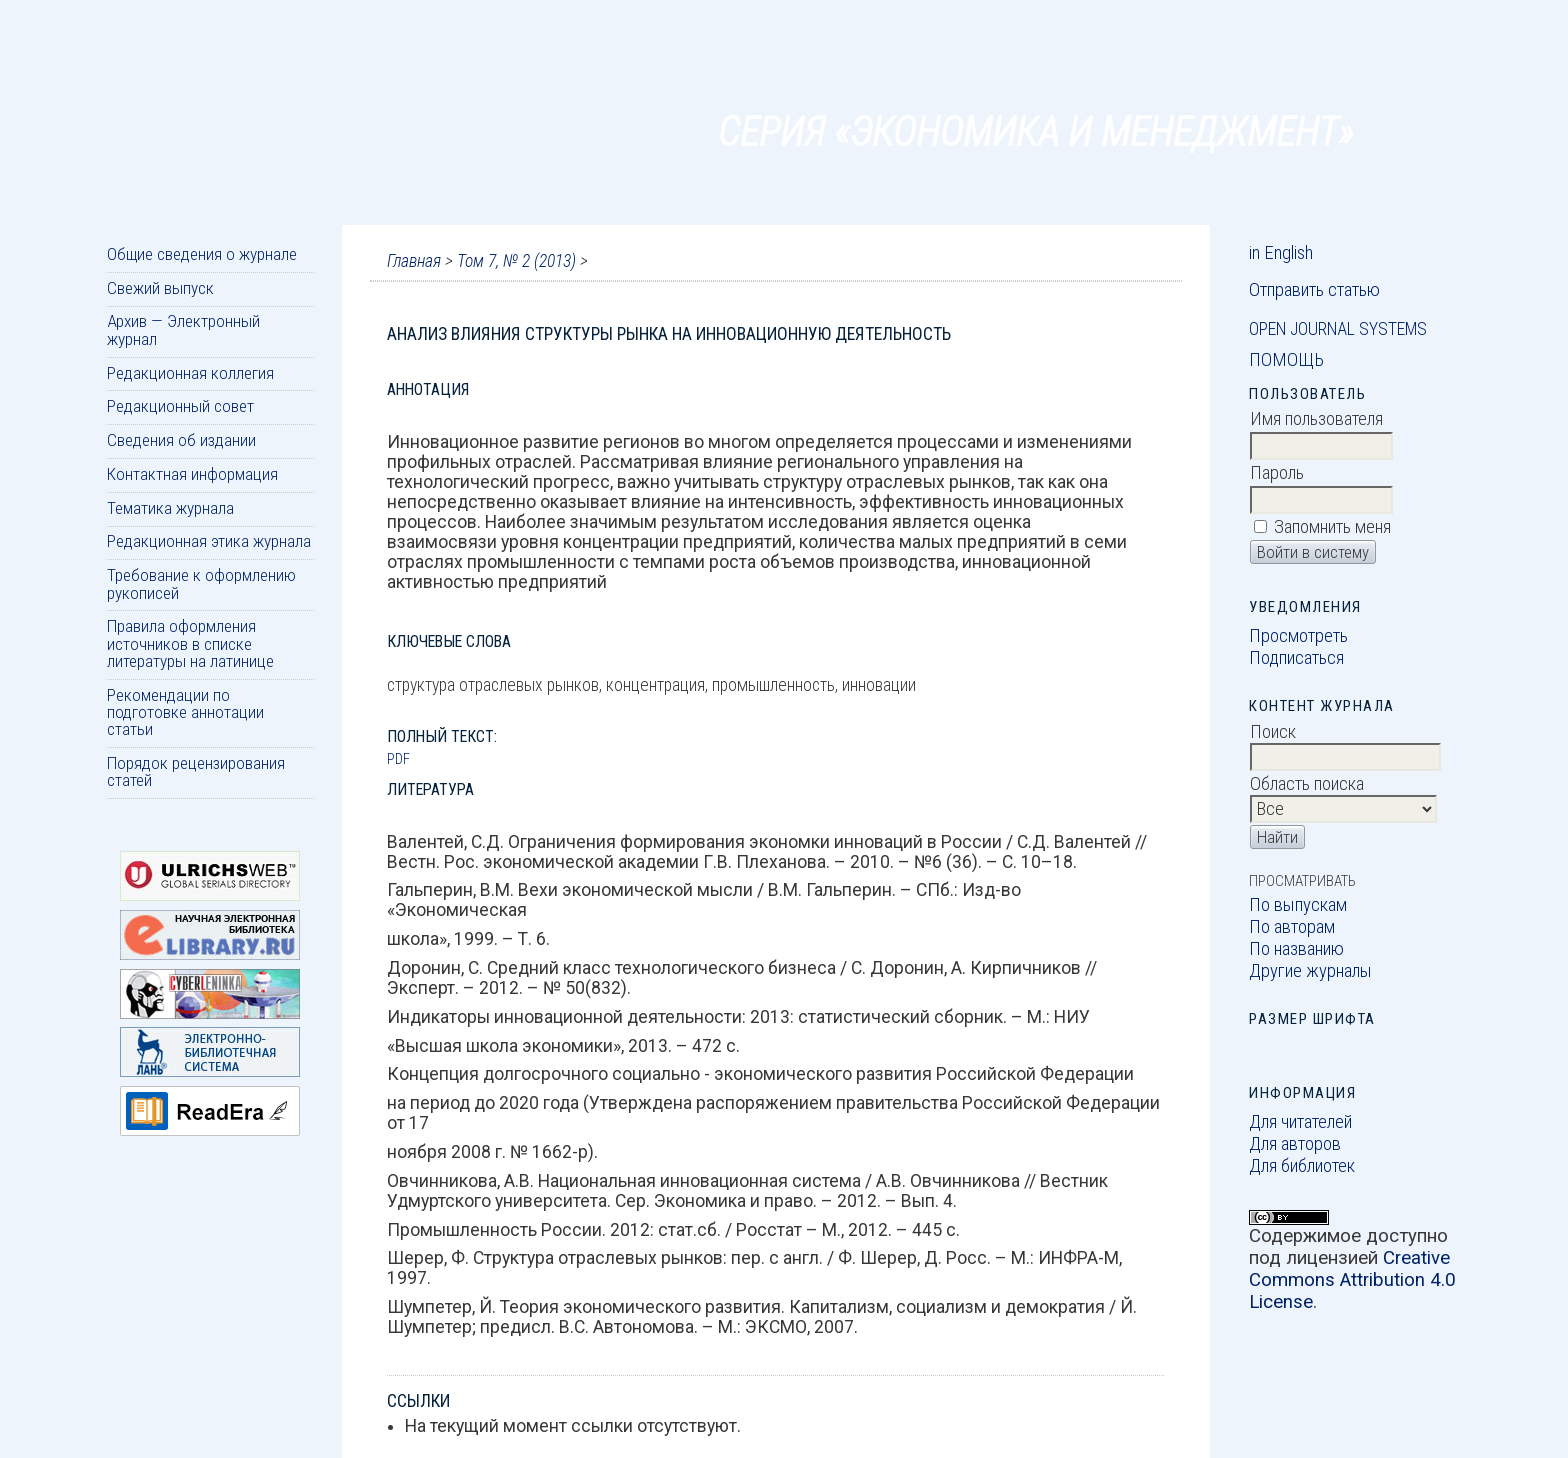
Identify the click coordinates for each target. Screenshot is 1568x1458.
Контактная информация (192, 474)
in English (1281, 253)
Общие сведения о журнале (202, 254)
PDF (398, 759)
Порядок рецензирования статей (196, 771)
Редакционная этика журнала (209, 541)
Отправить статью (1314, 290)
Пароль (1277, 473)
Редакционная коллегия (190, 373)
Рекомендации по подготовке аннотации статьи (185, 712)
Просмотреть (1298, 636)
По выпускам (1298, 905)
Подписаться (1296, 658)
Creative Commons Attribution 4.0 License (1352, 1280)
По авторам (1292, 927)
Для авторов (1295, 1144)
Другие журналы (1310, 971)
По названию (1296, 949)
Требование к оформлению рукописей (201, 583)
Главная (414, 261)
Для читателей (1300, 1122)
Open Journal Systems (1338, 329)
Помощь (1286, 360)
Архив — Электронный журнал (183, 329)
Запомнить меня (1332, 527)
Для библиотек (1302, 1166)
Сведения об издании (181, 440)
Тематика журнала (170, 508)
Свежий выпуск (160, 288)
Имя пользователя (1316, 419)
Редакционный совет (180, 406)
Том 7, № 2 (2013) (516, 261)
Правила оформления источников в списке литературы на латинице (190, 643)
